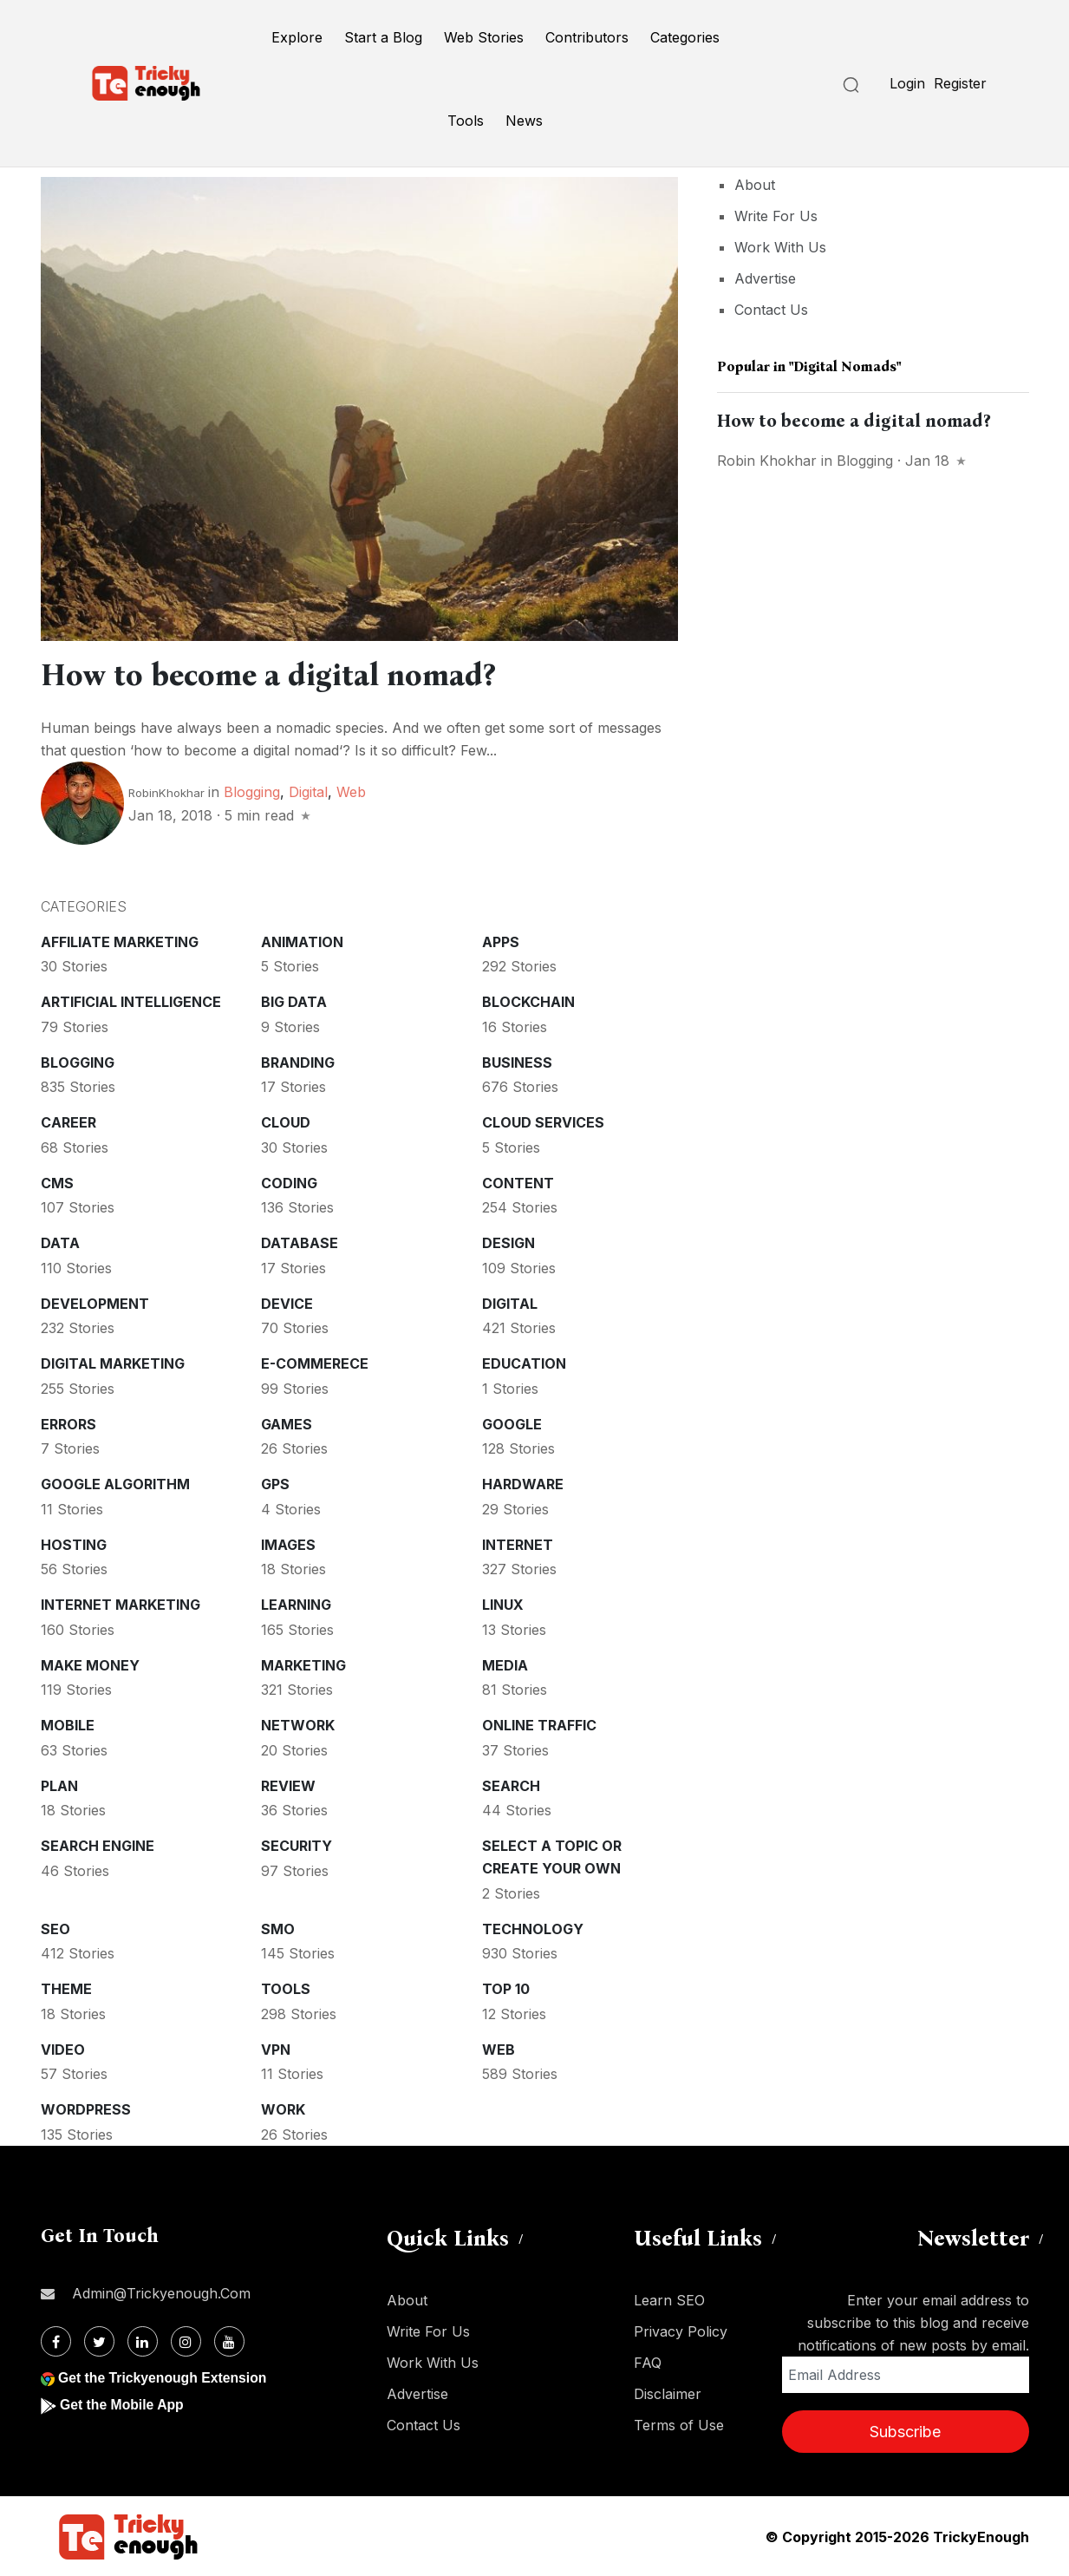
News (524, 120)
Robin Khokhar (767, 460)
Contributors (587, 37)
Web (351, 791)
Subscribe (905, 2431)
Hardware (523, 1483)
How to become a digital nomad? (277, 675)
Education (524, 1362)
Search (511, 1785)
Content (518, 1182)
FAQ (648, 2361)
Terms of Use (679, 2424)
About (754, 184)
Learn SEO (669, 2299)
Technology (532, 1928)
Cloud (285, 1121)
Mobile (68, 1724)
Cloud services (543, 1121)
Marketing (303, 1664)
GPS (275, 1483)
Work (283, 2108)
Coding (289, 1182)
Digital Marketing (113, 1362)
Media (505, 1664)
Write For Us (776, 216)
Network (298, 1724)
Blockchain (528, 1001)
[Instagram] (186, 2340)
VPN (275, 2048)
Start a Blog (383, 37)
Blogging (252, 791)
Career (68, 1121)
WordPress (86, 2108)
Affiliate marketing (120, 941)
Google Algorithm (115, 1483)
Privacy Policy (680, 2330)
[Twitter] (99, 2340)
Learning (296, 1603)
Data (60, 1242)
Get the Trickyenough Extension (164, 2377)
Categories (685, 37)
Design (508, 1242)
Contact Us (771, 309)
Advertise (765, 278)
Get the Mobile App (123, 2403)
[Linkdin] (142, 2340)
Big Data (294, 1001)
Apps (500, 941)
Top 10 (506, 1988)
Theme (66, 1988)
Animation (302, 941)
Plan (59, 1785)
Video (63, 2048)
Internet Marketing (120, 1603)
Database (299, 1242)
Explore (297, 37)
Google (512, 1423)
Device (287, 1302)
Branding (298, 1061)
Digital (308, 791)
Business (517, 1061)
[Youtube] (229, 2340)
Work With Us (780, 247)
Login (907, 83)
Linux (503, 1603)
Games (286, 1423)
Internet (517, 1544)
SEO (55, 1928)
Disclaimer (667, 2393)
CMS (57, 1182)
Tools (465, 120)
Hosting (74, 1544)
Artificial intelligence (131, 1001)
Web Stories (484, 37)
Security (296, 1845)
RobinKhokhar (166, 792)
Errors (68, 1423)
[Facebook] (56, 2340)
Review (288, 1785)
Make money (90, 1664)
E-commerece (314, 1362)
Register (960, 83)
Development (95, 1302)
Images (288, 1544)
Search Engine (97, 1845)
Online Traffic (539, 1724)
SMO (278, 1928)
